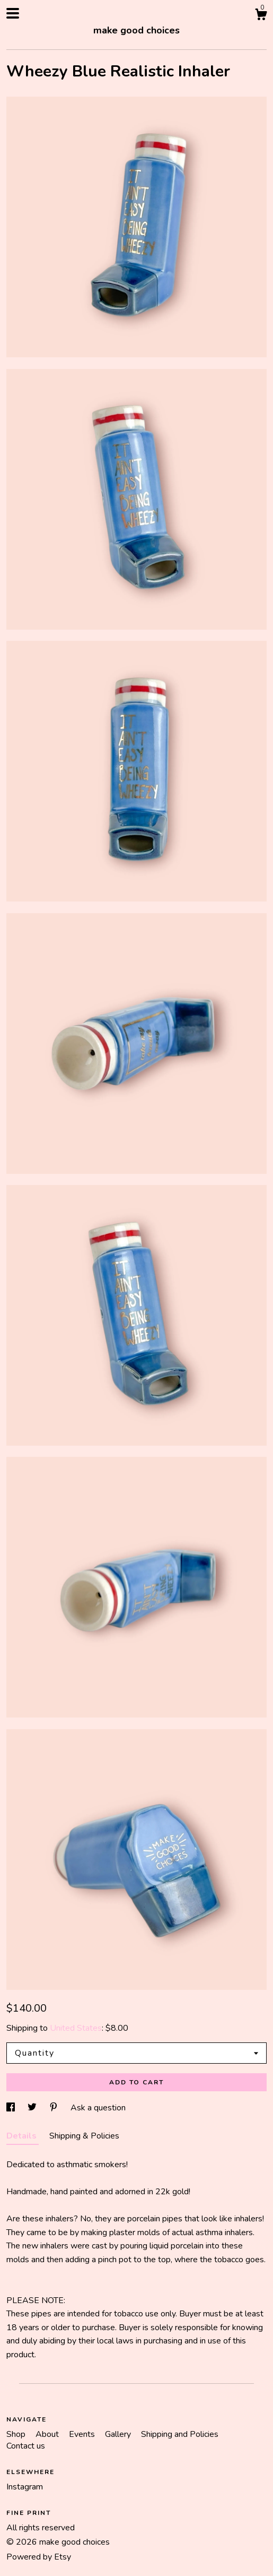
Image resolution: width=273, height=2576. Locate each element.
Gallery (119, 2434)
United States (76, 2028)
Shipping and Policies (179, 2434)
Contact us (25, 2446)
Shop (17, 2434)
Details (22, 2136)
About (48, 2434)
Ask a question (98, 2108)
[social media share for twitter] (33, 2108)
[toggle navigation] (12, 13)
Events (83, 2434)
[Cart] (261, 16)
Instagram (24, 2487)
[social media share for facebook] (11, 2108)
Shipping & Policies (84, 2136)
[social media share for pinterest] (54, 2108)
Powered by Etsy (38, 2557)
